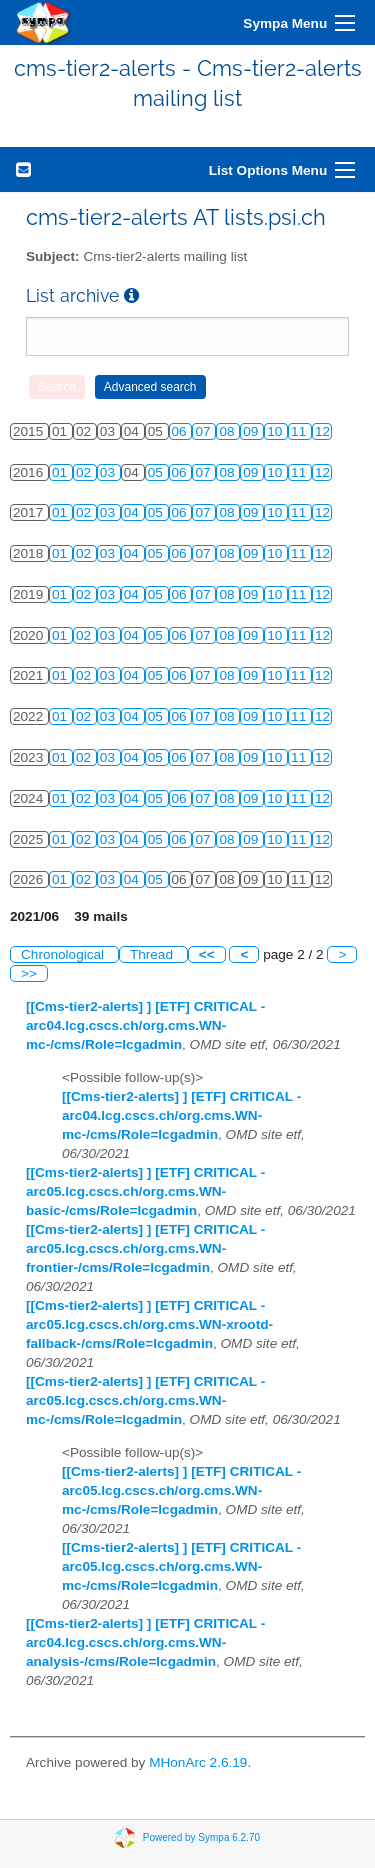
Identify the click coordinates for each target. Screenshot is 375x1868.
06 (181, 431)
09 (252, 431)
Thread (153, 954)
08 (228, 431)
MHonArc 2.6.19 (198, 1762)
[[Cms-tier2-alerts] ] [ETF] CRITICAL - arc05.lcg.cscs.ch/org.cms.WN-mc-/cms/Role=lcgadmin (145, 1400)
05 (157, 472)
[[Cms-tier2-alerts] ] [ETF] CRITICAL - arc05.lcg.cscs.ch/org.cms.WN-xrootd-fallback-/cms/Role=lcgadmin (149, 1324)
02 (85, 472)
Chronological (64, 954)
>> (29, 973)
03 (109, 472)
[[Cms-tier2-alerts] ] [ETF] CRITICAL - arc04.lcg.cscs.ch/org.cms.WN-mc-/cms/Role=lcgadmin (145, 1025)
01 (61, 472)
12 (322, 431)
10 (276, 431)
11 (300, 431)
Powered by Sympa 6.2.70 (201, 1837)
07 (204, 431)
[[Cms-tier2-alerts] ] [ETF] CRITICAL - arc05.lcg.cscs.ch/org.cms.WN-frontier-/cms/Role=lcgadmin (145, 1248)
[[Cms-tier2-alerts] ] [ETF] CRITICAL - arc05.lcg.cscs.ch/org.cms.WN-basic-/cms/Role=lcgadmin (145, 1191)
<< (207, 954)
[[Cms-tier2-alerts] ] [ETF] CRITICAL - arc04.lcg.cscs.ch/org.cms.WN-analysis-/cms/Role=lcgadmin (145, 1642)
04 (133, 512)
